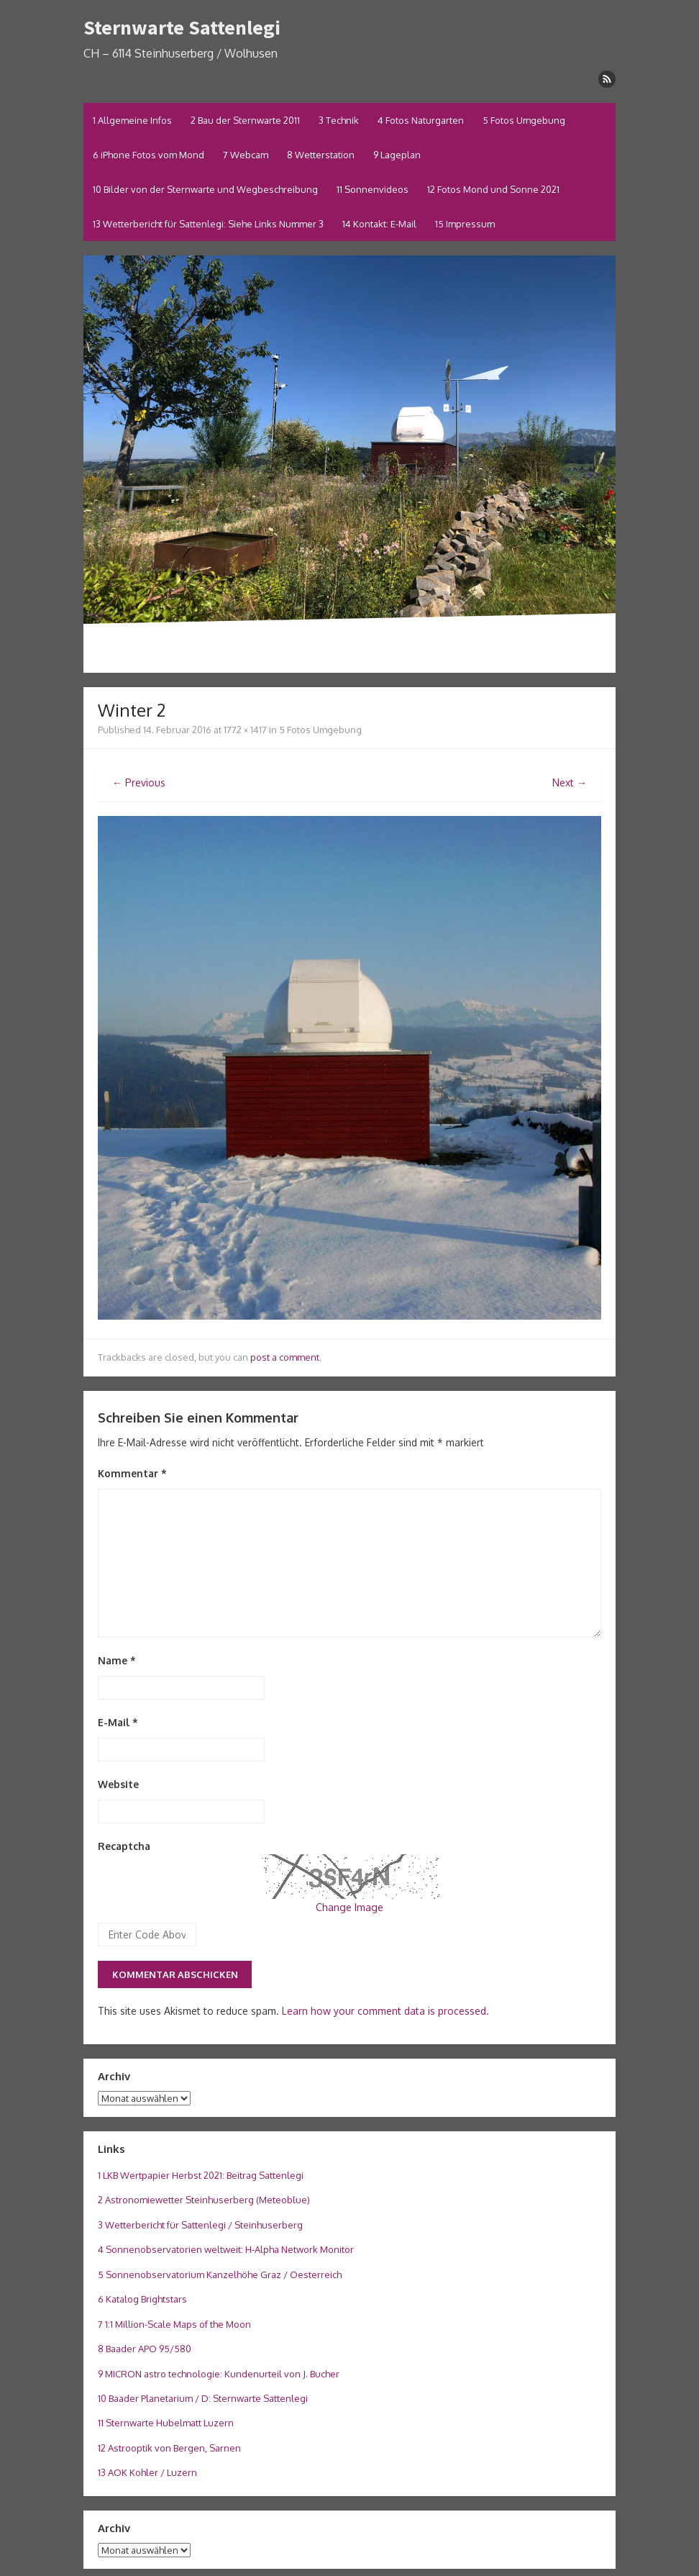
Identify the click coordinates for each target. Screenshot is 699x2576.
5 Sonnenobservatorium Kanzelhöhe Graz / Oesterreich (220, 2274)
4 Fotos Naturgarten (421, 120)
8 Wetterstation (321, 154)
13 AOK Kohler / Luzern (147, 2472)
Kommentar (132, 1473)
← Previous (138, 782)
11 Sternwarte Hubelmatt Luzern (166, 2422)
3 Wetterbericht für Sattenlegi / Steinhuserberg (200, 2225)
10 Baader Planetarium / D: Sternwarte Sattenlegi (203, 2398)
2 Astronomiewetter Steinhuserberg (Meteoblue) (204, 2199)
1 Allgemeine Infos (132, 120)
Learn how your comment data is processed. (385, 2011)
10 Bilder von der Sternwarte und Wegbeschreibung (205, 189)
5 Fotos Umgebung (524, 120)
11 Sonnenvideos (372, 189)
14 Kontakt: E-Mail (379, 224)
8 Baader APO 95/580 (144, 2348)
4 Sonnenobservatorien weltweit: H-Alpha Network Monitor (226, 2249)
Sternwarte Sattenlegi (181, 27)
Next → (569, 782)
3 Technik (339, 120)
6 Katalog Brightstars (142, 2299)
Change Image (349, 1907)
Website (118, 1784)
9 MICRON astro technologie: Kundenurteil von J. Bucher (218, 2374)
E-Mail (118, 1722)
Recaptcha (124, 1846)
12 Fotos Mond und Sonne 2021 (493, 189)
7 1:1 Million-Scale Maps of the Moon (174, 2324)
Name (117, 1660)
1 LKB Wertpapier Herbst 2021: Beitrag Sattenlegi (200, 2175)
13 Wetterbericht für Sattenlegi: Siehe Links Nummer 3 (208, 224)
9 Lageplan (397, 154)
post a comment (284, 1357)
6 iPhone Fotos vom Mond (148, 154)
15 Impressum (465, 224)
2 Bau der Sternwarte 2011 (245, 120)
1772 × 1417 (245, 729)
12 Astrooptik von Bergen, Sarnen (169, 2448)
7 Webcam (245, 154)
